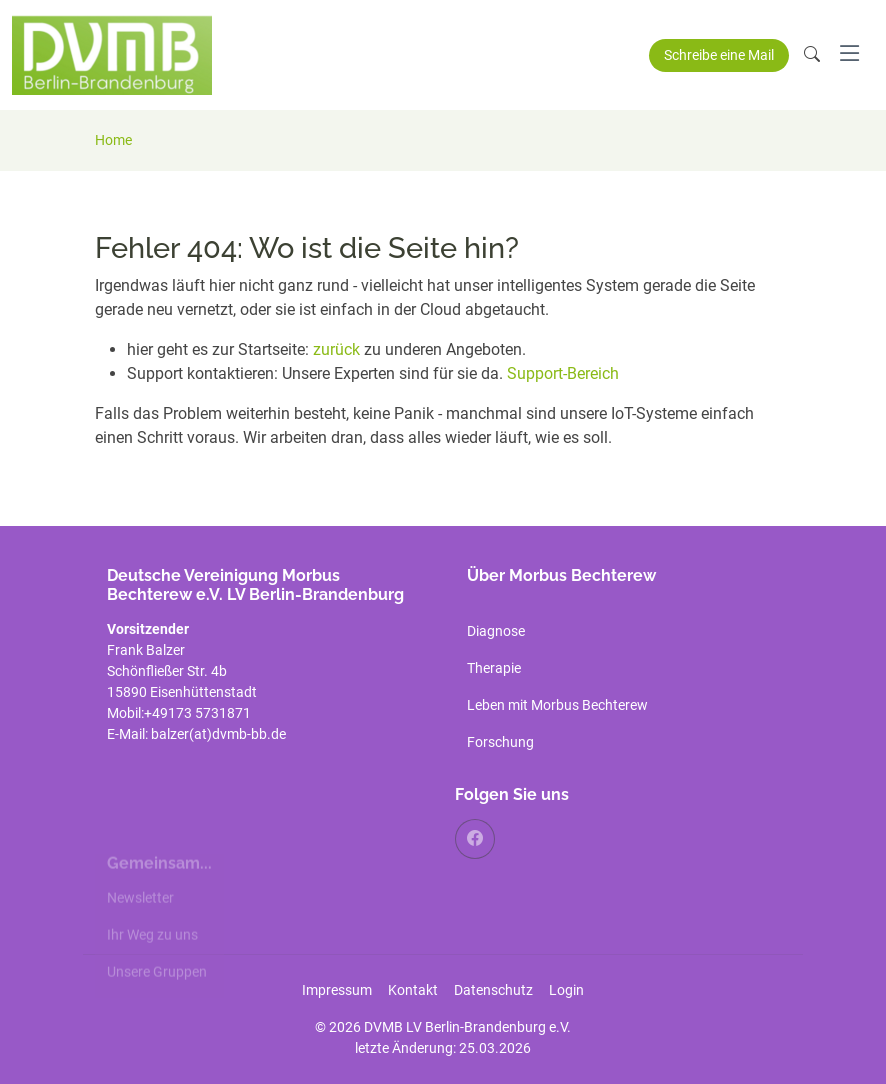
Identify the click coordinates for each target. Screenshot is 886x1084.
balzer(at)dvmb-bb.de (220, 734)
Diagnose (496, 631)
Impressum (337, 990)
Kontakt (413, 990)
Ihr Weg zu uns (152, 950)
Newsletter (140, 913)
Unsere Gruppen (157, 987)
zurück (338, 349)
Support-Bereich (563, 373)
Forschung (500, 742)
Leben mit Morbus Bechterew (557, 705)
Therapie (494, 668)
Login (566, 990)
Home (113, 140)
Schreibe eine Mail (719, 55)
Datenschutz (493, 990)
